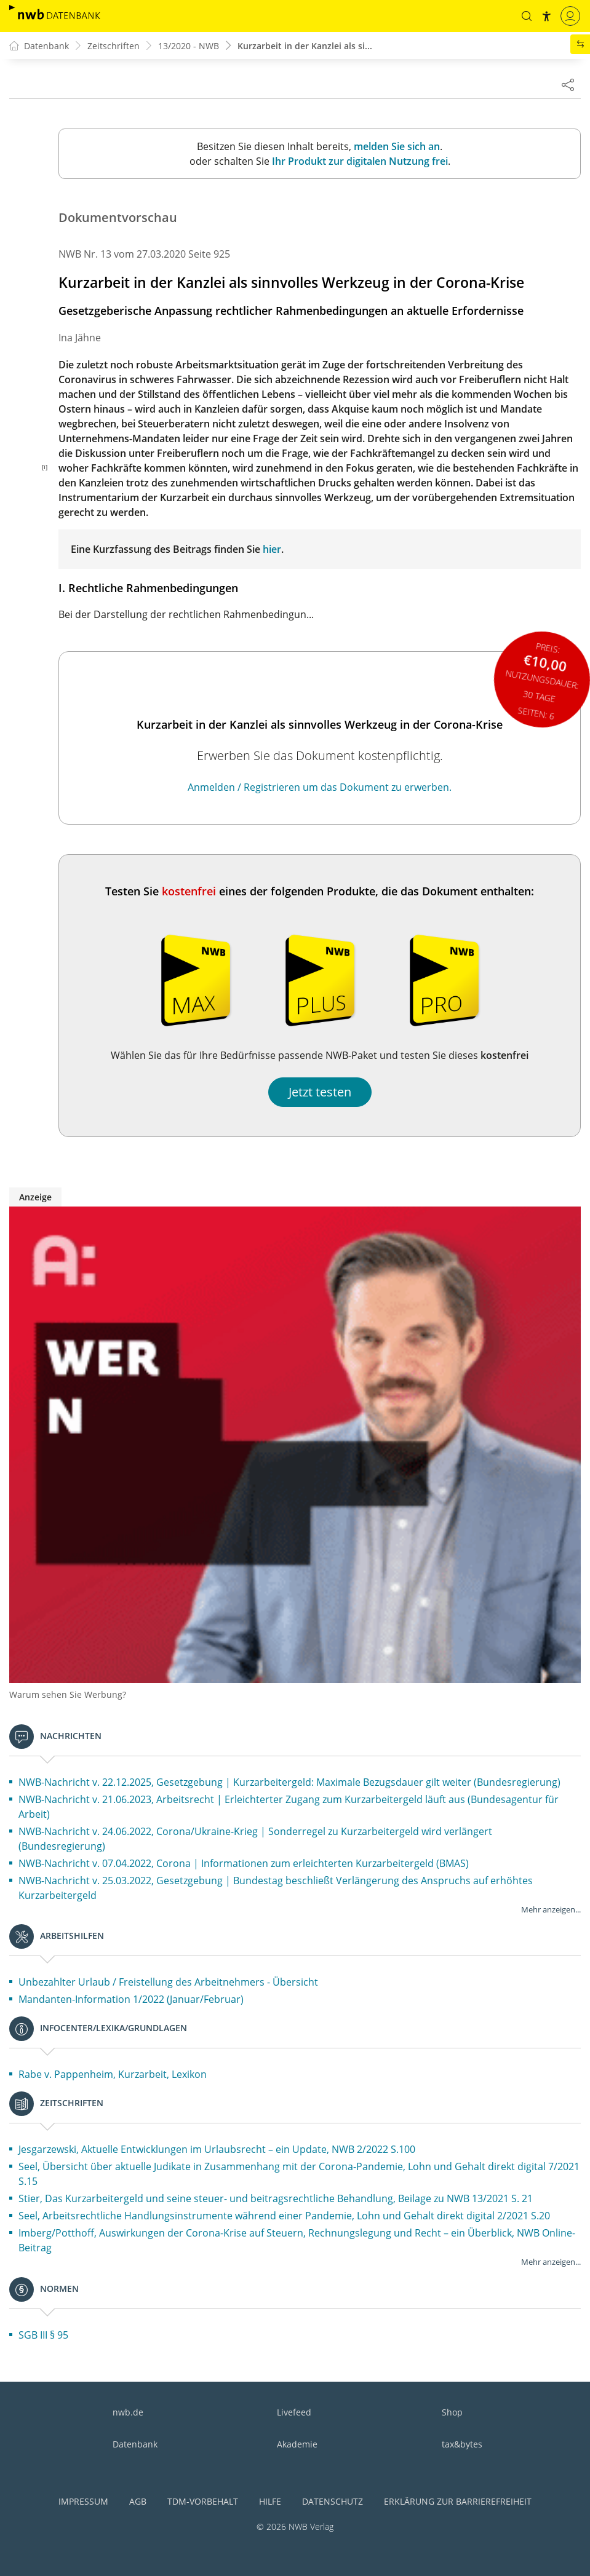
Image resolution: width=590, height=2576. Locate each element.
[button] (526, 16)
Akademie (297, 2444)
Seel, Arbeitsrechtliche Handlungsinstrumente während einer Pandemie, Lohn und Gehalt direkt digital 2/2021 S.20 (284, 2215)
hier (272, 549)
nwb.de (128, 2412)
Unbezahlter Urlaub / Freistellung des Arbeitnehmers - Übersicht (168, 1982)
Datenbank (135, 2444)
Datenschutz (332, 2501)
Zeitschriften (113, 46)
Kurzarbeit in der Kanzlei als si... (304, 46)
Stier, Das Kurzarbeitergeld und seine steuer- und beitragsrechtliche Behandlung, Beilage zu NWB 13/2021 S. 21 (275, 2198)
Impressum (83, 2501)
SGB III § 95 (43, 2335)
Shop (452, 2412)
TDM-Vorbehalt (202, 2501)
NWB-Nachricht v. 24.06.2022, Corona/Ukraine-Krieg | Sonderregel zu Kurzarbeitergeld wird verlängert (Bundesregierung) (255, 1839)
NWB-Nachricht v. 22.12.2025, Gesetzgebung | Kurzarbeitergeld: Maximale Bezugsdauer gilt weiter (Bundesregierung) (289, 1782)
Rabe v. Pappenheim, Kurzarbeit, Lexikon (112, 2074)
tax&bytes (462, 2444)
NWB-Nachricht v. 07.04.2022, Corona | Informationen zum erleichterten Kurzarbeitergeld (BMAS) (243, 1863)
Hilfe (270, 2501)
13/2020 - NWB (188, 46)
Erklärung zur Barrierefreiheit (458, 2501)
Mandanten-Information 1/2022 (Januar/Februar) (131, 1999)
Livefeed (294, 2412)
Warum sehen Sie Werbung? (67, 1694)
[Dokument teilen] (568, 84)
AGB (137, 2501)
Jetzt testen (320, 1092)
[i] (44, 466)
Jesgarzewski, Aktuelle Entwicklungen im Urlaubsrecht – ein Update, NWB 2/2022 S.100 (216, 2149)
